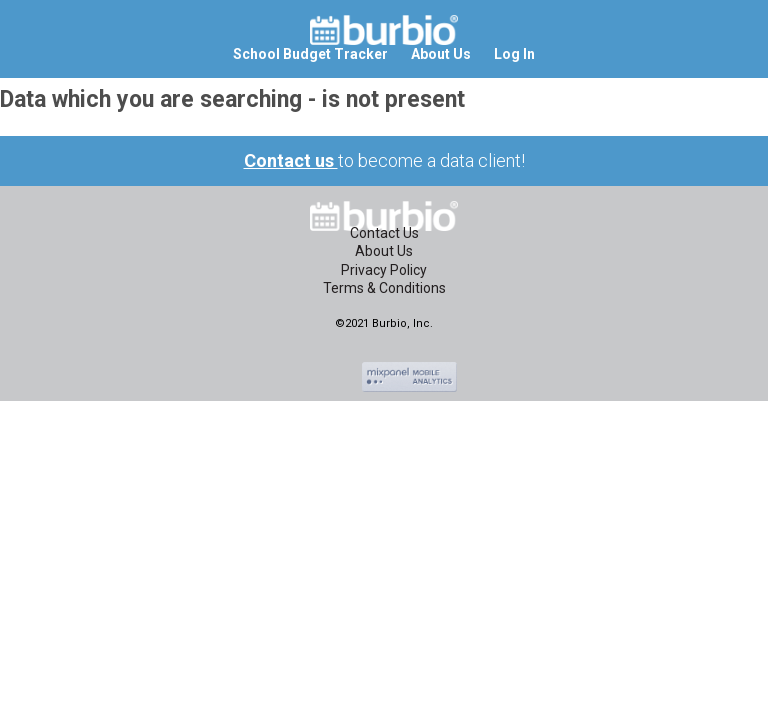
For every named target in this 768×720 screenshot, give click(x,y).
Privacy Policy (384, 270)
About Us (384, 251)
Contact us (291, 160)
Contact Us (384, 233)
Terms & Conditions (384, 288)
